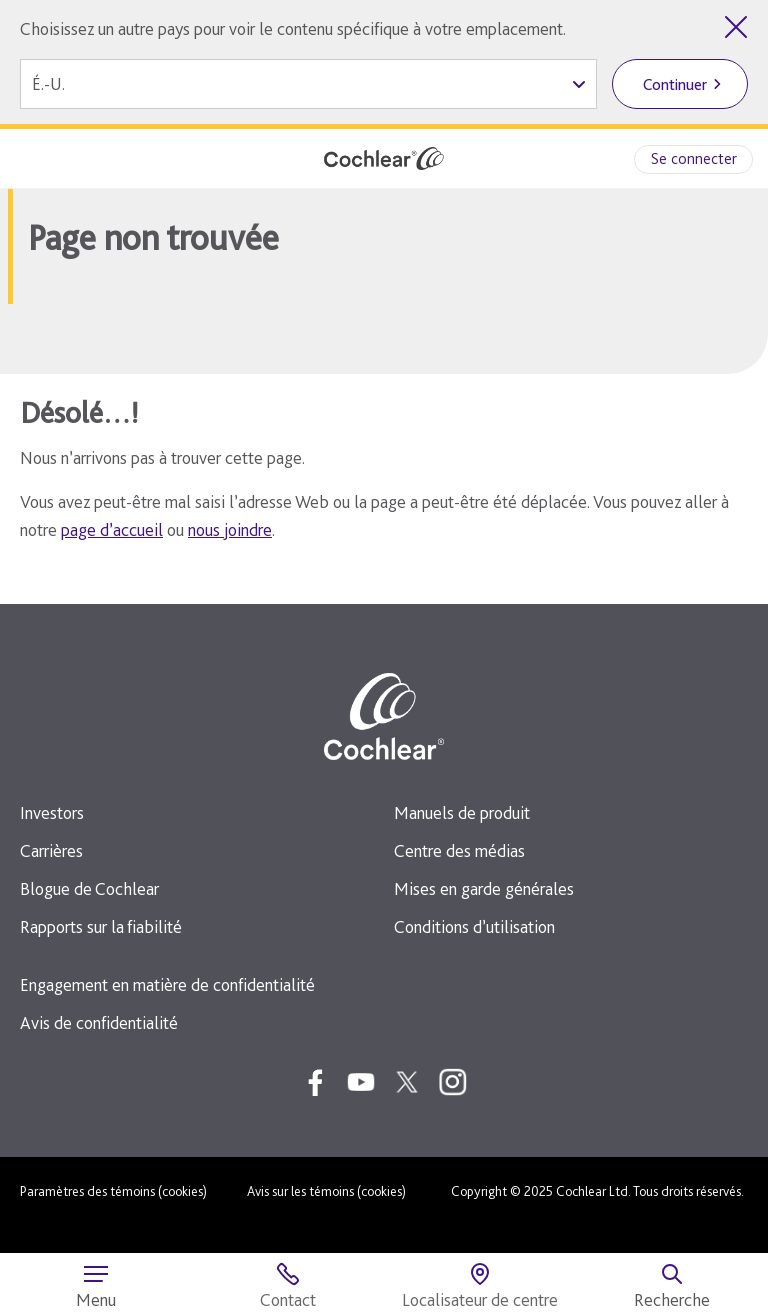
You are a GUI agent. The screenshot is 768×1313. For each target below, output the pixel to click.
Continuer (675, 84)
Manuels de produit (462, 812)
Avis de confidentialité (99, 1022)
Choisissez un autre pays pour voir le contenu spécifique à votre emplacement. (293, 28)
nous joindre (230, 529)
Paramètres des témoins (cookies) (113, 1191)
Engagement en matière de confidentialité (167, 984)
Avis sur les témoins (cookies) (326, 1191)
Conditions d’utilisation (474, 926)
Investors (52, 812)
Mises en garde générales (484, 888)
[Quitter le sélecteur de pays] (736, 27)
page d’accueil (112, 529)
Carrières (51, 850)
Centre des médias (459, 850)
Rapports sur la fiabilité (101, 926)
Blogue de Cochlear (89, 888)
